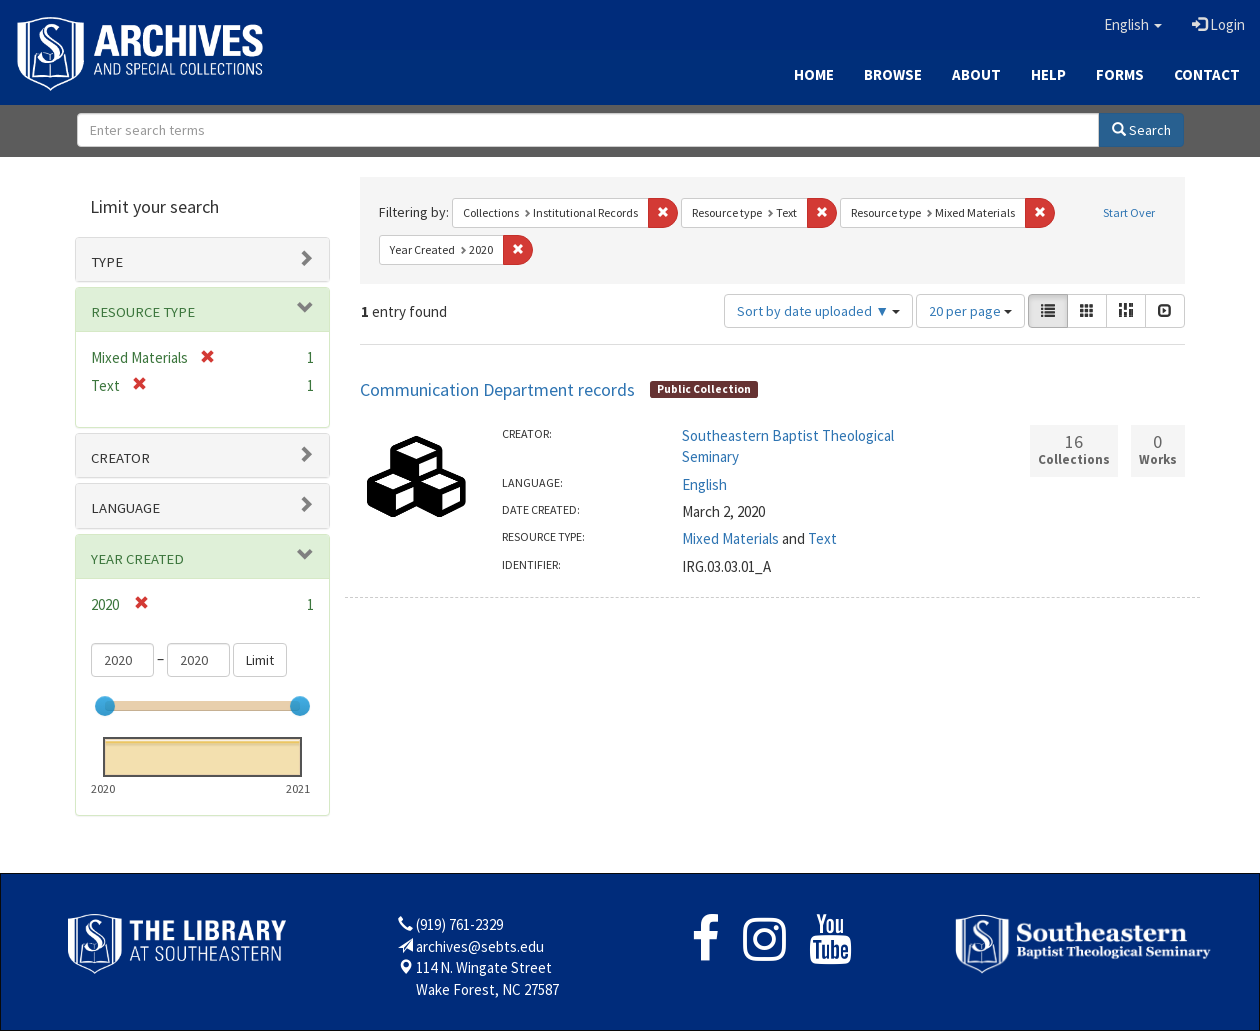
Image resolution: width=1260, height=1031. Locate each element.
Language (125, 508)
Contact (1207, 74)
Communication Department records (497, 389)
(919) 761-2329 (459, 924)
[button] (1133, 25)
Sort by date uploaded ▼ (818, 311)
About (976, 74)
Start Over (1129, 212)
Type (107, 262)
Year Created (137, 559)
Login (1218, 24)
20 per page (970, 311)
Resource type (143, 312)
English (704, 484)
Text (822, 538)
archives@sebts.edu (480, 946)
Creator (120, 458)
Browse (893, 74)
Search (1141, 130)
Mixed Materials (730, 538)
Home (814, 74)
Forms (1120, 74)
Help (1048, 74)
